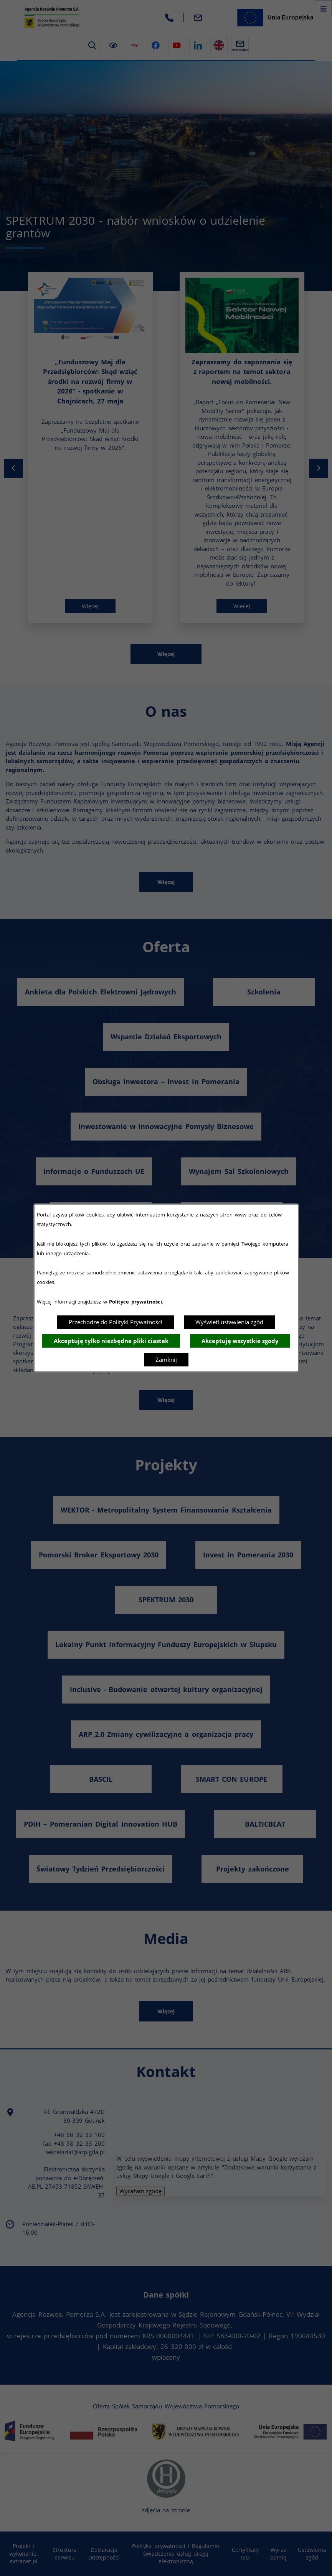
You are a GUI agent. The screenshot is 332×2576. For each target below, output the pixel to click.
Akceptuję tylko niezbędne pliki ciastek (111, 1341)
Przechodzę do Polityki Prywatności (115, 1322)
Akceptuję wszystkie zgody (240, 1341)
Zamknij (166, 1359)
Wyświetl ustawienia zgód (229, 1322)
